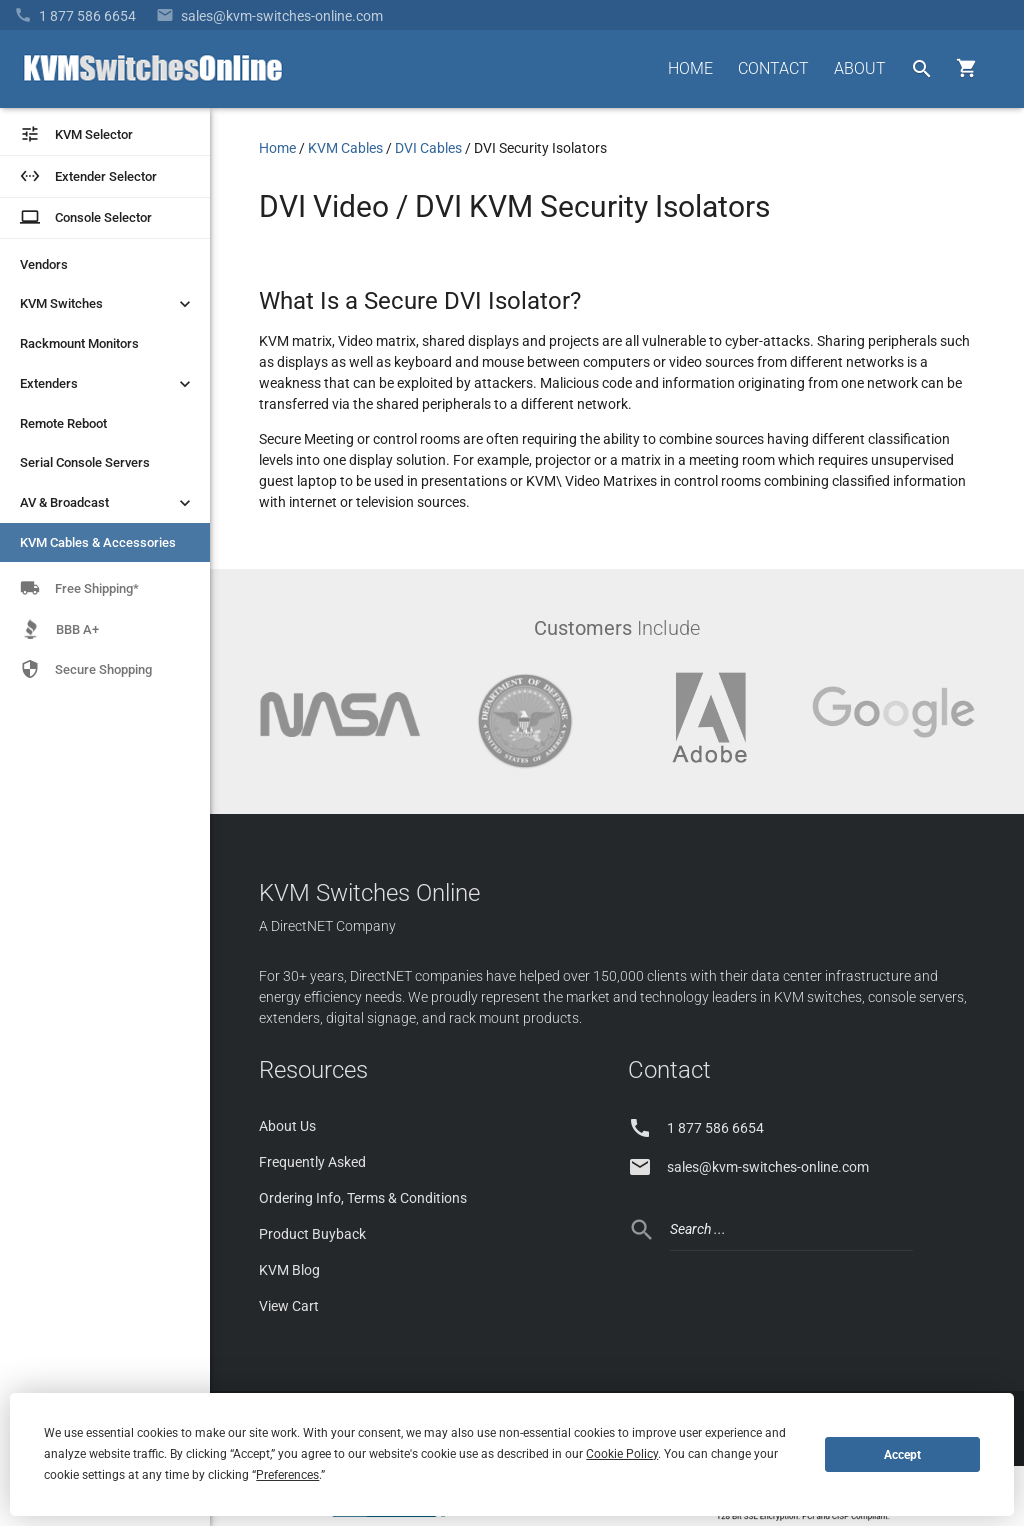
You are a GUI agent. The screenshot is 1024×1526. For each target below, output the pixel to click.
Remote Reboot (63, 423)
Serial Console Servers (85, 462)
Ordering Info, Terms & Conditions (363, 1198)
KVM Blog (289, 1270)
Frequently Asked (312, 1162)
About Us (287, 1126)
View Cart (289, 1306)
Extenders (107, 384)
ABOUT (860, 68)
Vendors (44, 264)
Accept (902, 1455)
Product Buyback (312, 1234)
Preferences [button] (287, 1475)
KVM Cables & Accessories (98, 542)
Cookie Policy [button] (622, 1454)
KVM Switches (107, 304)
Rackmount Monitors (79, 343)
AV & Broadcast (107, 503)
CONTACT (773, 68)
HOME (690, 68)
